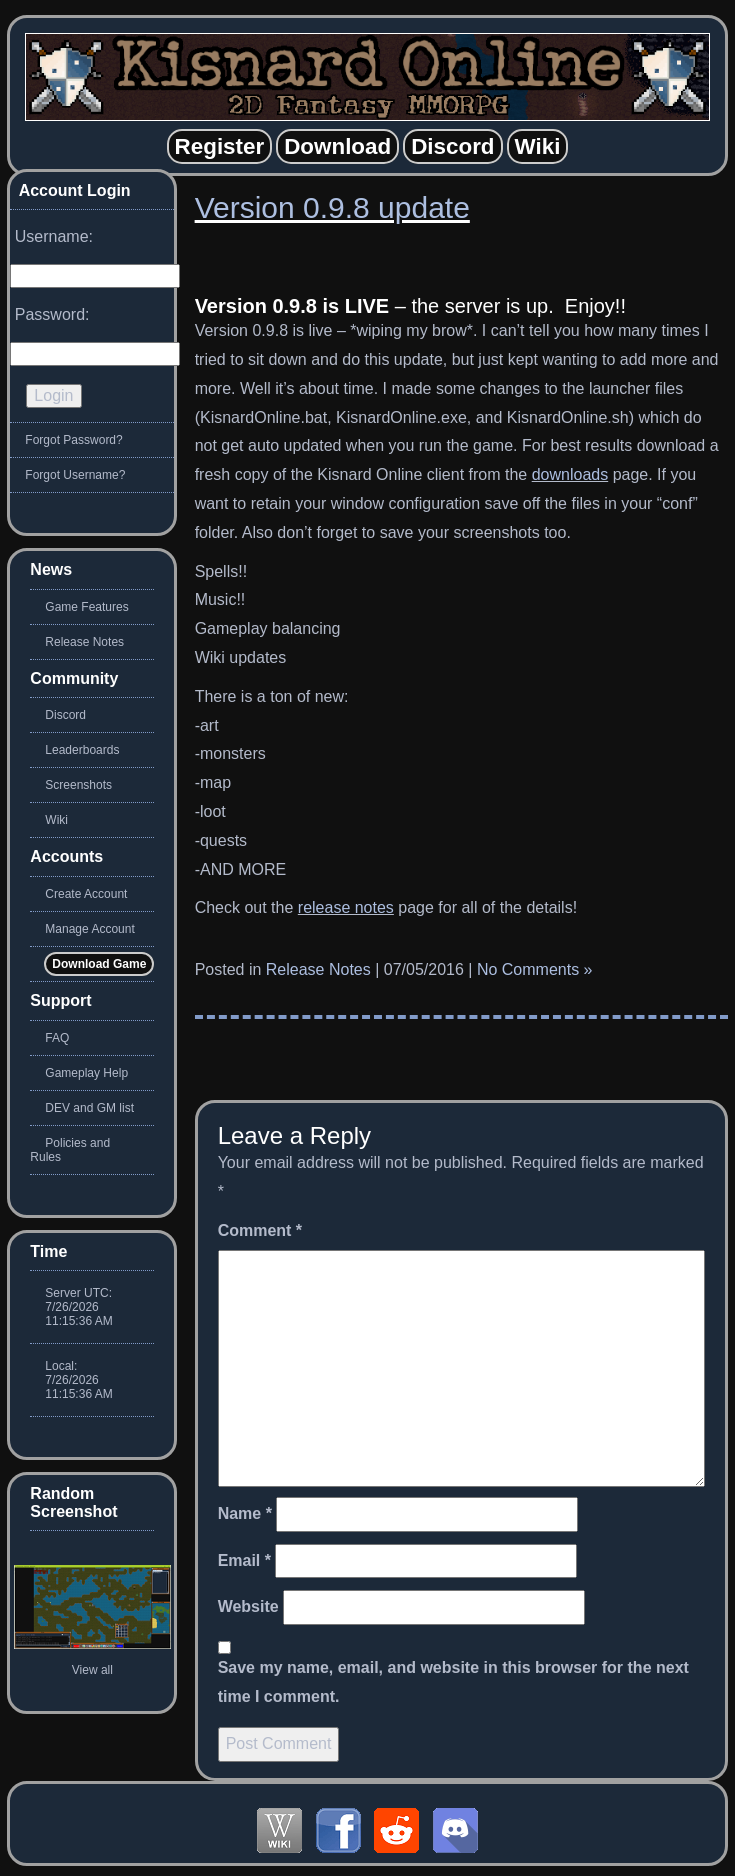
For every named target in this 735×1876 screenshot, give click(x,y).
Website (248, 1606)
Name (245, 1513)
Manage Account (89, 929)
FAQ (57, 1038)
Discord (65, 715)
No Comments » (535, 969)
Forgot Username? (75, 475)
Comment (260, 1230)
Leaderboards (82, 750)
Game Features (86, 607)
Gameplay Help (86, 1073)
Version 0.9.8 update (332, 207)
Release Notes (318, 969)
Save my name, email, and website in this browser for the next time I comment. (453, 1682)
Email (244, 1560)
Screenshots (78, 785)
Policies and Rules (70, 1150)
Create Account (86, 894)
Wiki (56, 820)
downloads (570, 474)
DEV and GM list (89, 1108)
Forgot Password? (73, 440)
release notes (346, 907)
